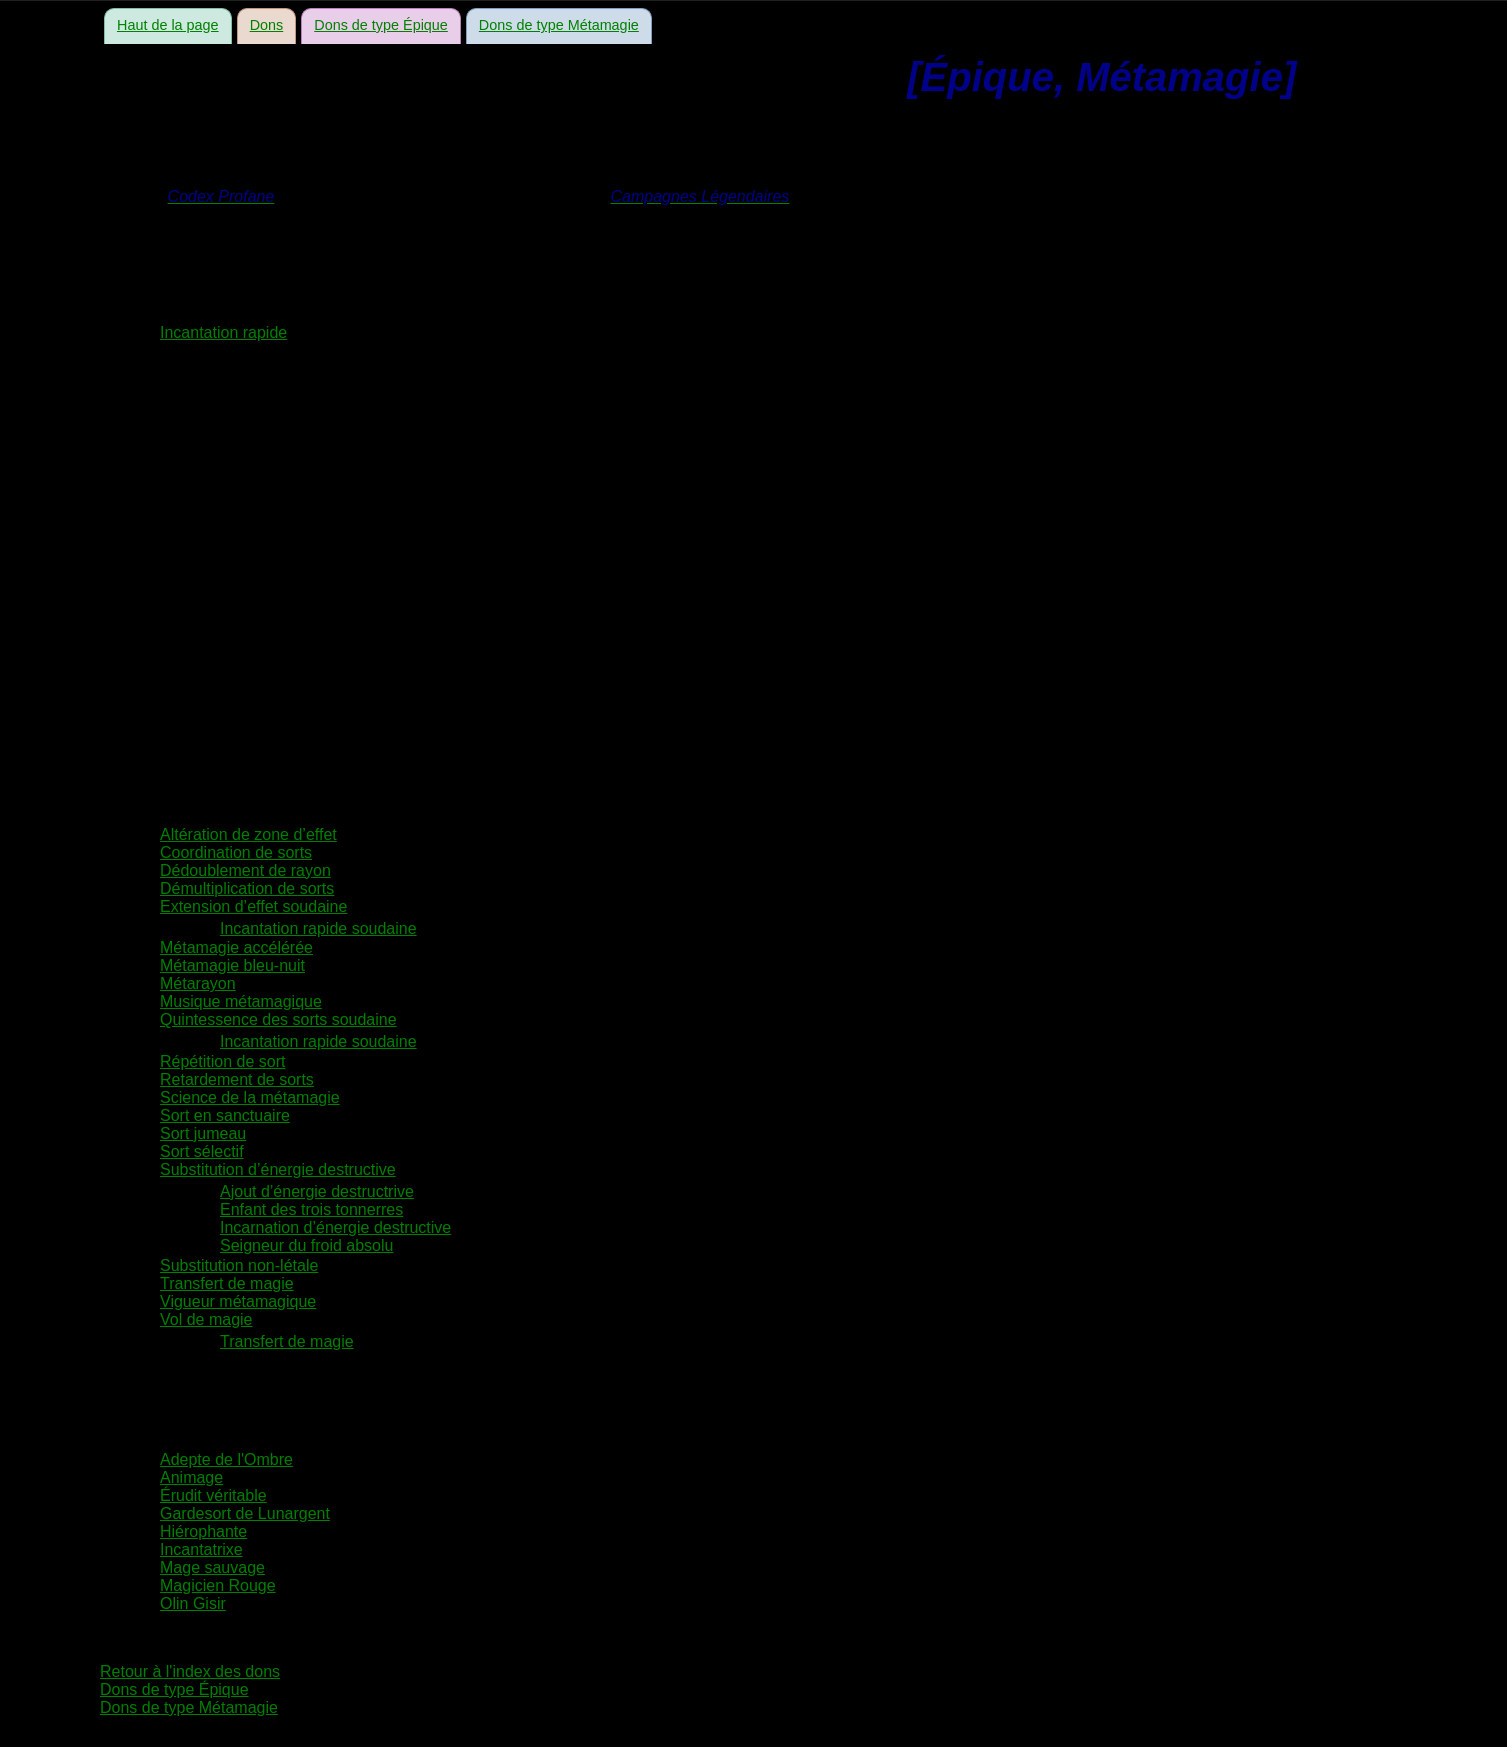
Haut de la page (168, 25)
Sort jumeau (203, 1133)
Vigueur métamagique (238, 1301)
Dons (267, 25)
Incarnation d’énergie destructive (335, 1227)
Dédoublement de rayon (245, 870)
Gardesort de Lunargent (245, 1513)
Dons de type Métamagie (559, 25)
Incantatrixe (201, 1549)
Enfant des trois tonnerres (311, 1209)
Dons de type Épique (381, 25)
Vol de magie (206, 1319)
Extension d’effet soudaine (253, 906)
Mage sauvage (212, 1567)
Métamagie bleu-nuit (232, 965)
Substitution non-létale (239, 1265)
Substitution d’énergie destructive (278, 1169)
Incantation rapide (223, 332)
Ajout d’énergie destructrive (317, 1191)
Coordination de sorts (236, 852)
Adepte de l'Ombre (226, 1459)
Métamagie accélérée (236, 947)
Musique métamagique (241, 1001)
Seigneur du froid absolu (306, 1245)
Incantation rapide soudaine (318, 928)
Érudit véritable (213, 1495)
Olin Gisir (193, 1603)
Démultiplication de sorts (247, 888)
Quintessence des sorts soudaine (278, 1019)
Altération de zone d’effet (248, 834)
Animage (191, 1477)
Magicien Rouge (218, 1585)
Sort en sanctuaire (225, 1115)
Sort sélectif (202, 1151)
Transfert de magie (227, 1283)
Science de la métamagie (250, 1097)
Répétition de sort (222, 1061)
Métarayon (198, 983)
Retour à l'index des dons (190, 1671)
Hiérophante (203, 1531)
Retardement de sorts (237, 1079)
